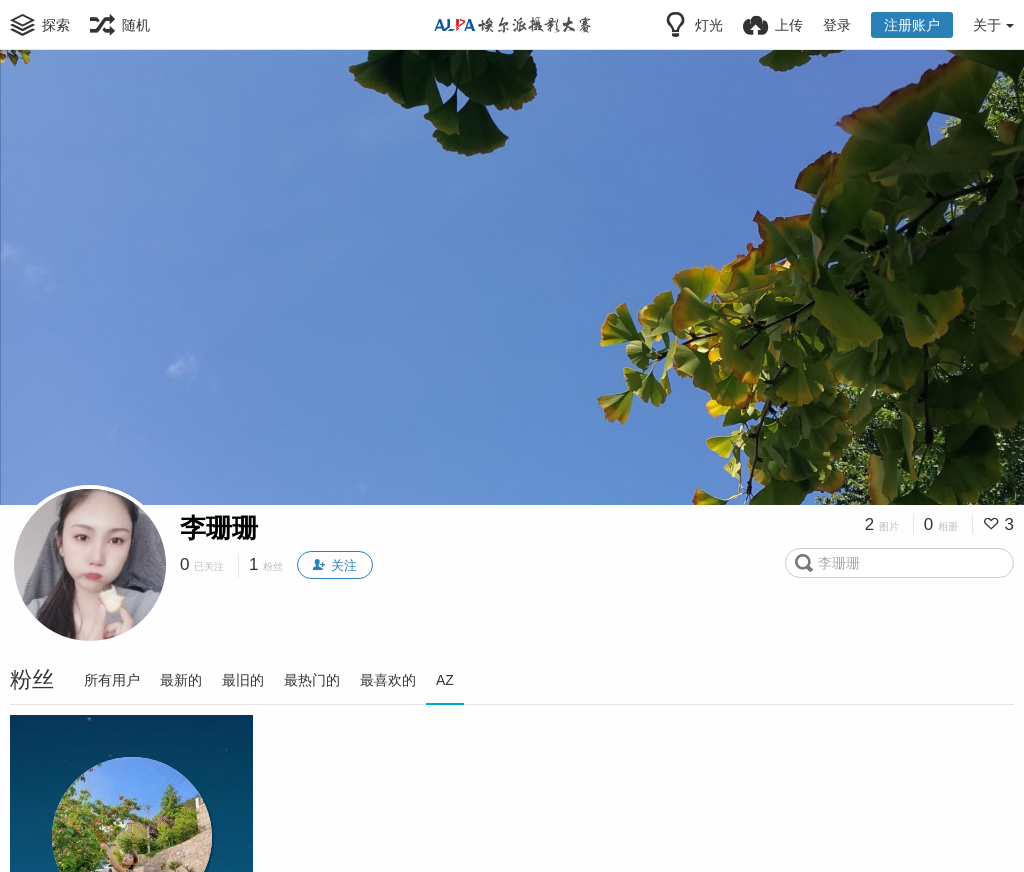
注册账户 (912, 25)
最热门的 (312, 680)
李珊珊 (219, 528)
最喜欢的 (388, 680)
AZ (445, 680)
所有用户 (112, 680)
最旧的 (243, 680)
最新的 (181, 680)
